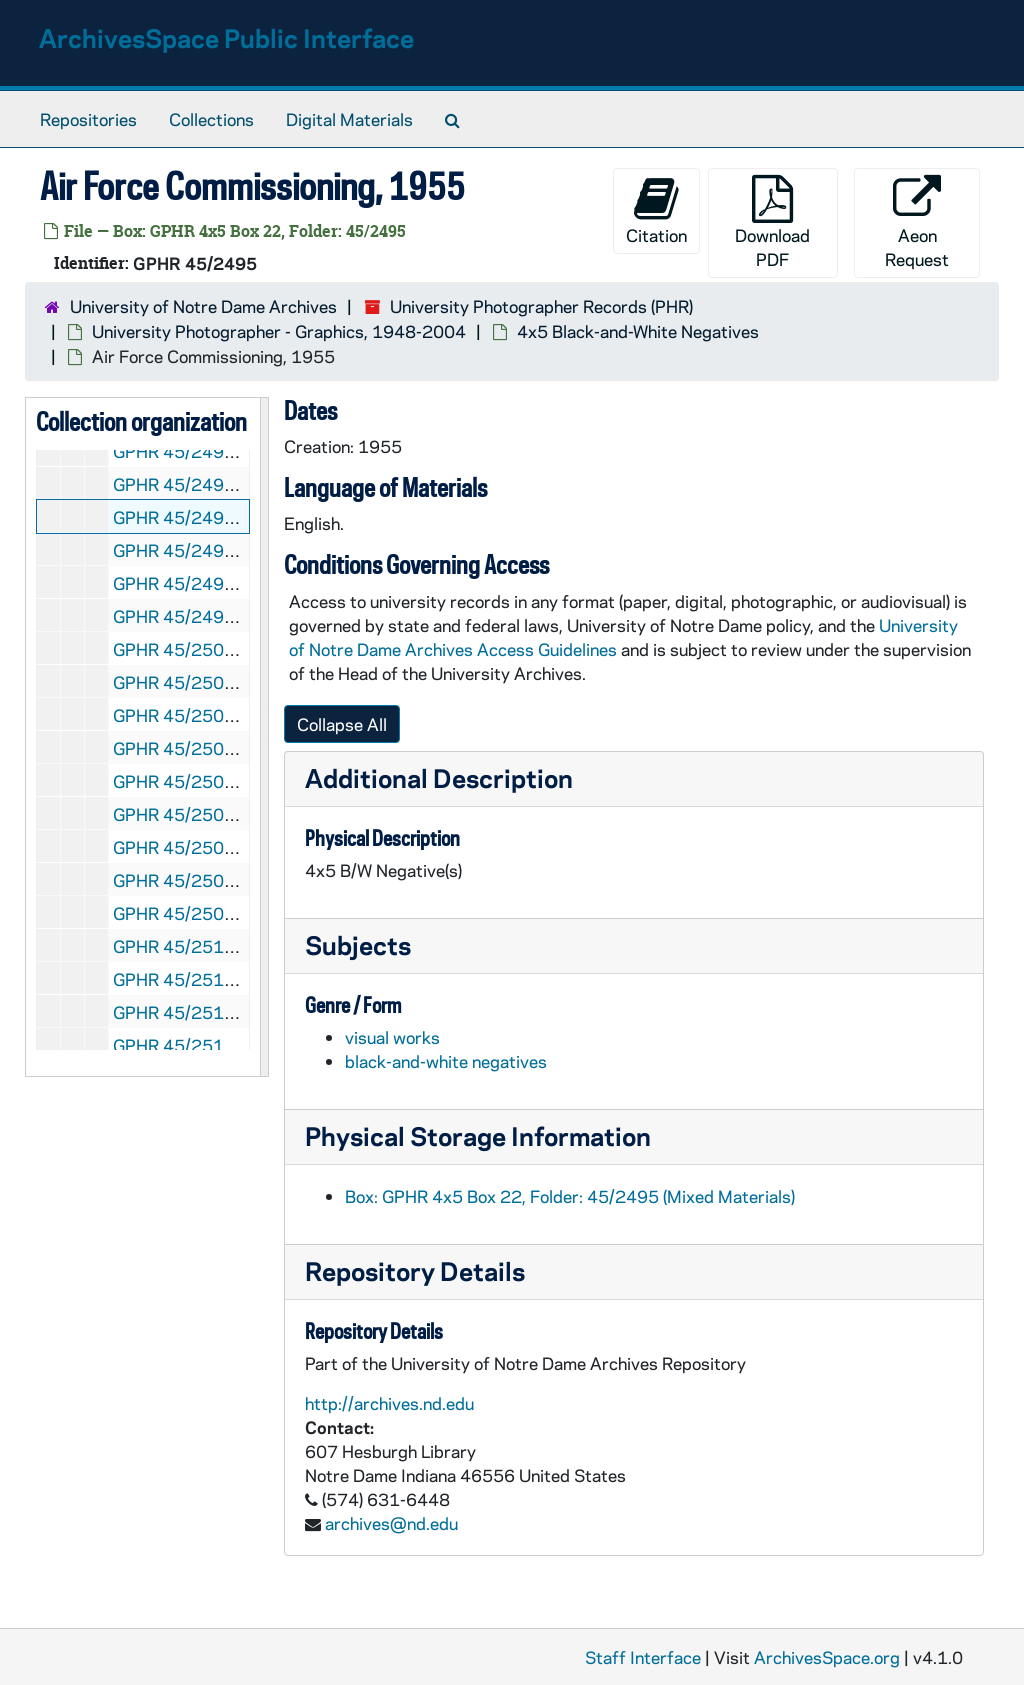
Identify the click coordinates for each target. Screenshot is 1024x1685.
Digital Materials (349, 119)
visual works (392, 1037)
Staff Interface (643, 1657)
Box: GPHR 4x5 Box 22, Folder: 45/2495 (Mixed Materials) (570, 1196)
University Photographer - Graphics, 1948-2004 (279, 331)
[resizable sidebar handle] (264, 737)
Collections (211, 119)
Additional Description (439, 777)
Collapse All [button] (342, 724)
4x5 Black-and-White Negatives (638, 331)
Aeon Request (917, 222)
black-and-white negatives (446, 1061)
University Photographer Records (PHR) (541, 306)
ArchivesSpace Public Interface (226, 37)
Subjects (358, 944)
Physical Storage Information (478, 1135)
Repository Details (415, 1270)
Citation (656, 210)
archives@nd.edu (391, 1523)
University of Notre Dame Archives (203, 306)
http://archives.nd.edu (389, 1403)
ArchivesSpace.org (827, 1657)
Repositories (88, 119)
